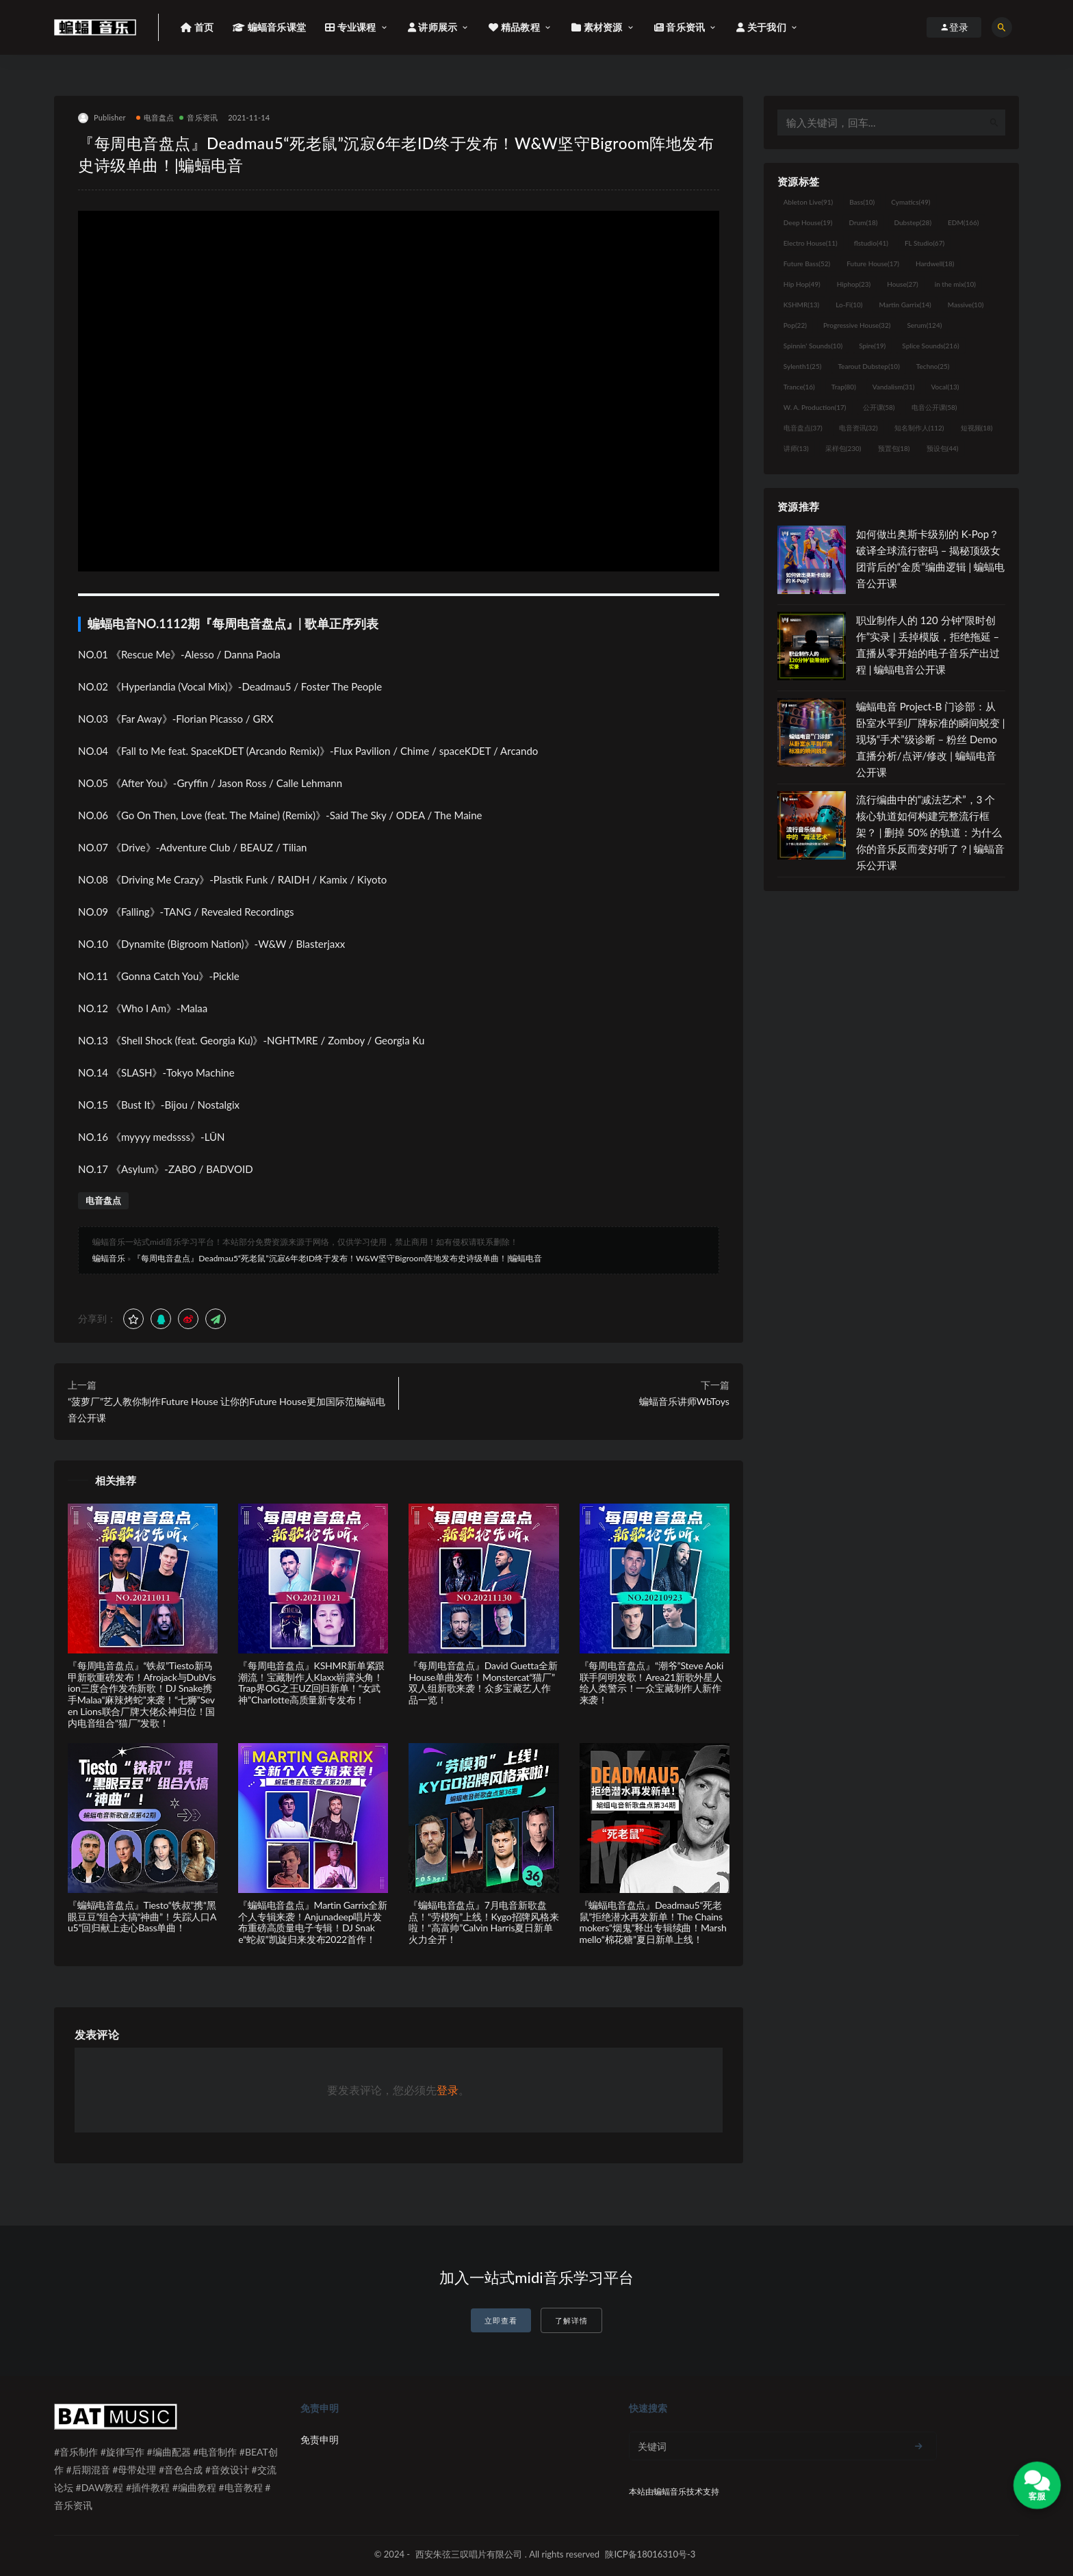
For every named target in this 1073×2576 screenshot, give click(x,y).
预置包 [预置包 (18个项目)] (894, 448)
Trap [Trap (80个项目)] (843, 387)
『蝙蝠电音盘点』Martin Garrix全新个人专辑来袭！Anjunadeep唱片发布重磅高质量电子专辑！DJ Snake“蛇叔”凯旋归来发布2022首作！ (312, 1922)
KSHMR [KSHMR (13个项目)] (801, 304)
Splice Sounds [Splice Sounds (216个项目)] (930, 346)
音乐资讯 (198, 117)
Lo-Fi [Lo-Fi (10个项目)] (849, 304)
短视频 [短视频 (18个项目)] (977, 428)
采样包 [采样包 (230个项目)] (843, 448)
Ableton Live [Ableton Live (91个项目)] (808, 202)
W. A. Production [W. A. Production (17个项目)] (815, 407)
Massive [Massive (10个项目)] (966, 304)
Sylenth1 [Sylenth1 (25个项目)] (803, 366)
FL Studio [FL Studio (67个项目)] (924, 243)
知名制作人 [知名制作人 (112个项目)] (919, 428)
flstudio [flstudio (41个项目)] (871, 243)
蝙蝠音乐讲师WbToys (684, 1401)
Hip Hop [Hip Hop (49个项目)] (802, 284)
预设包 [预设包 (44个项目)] (943, 448)
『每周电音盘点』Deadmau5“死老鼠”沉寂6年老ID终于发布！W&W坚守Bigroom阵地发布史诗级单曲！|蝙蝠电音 (337, 1258)
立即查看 (500, 2320)
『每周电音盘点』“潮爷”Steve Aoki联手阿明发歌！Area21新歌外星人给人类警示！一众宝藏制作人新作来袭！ (652, 1682)
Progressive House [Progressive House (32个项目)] (856, 325)
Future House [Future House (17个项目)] (872, 263)
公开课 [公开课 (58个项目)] (879, 407)
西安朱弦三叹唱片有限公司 (468, 2554)
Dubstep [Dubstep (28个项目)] (913, 222)
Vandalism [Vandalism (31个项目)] (893, 387)
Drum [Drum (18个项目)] (863, 222)
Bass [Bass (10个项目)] (862, 202)
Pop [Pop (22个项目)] (795, 325)
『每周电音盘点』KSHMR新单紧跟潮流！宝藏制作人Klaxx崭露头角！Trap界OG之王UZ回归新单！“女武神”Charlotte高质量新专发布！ (311, 1682)
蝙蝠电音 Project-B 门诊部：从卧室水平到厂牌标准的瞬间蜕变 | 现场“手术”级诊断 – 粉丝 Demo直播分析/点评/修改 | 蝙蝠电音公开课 (930, 739)
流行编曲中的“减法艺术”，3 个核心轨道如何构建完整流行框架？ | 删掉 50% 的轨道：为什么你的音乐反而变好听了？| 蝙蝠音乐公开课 (930, 832)
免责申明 (319, 2439)
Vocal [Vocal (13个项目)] (945, 387)
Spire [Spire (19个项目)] (872, 346)
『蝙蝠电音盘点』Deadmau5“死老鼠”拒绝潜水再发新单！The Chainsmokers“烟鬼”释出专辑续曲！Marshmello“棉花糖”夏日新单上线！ (653, 1922)
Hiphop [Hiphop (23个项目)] (854, 284)
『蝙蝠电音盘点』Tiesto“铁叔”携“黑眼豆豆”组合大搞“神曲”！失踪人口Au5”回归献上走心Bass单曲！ (142, 1916)
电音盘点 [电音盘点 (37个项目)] (803, 428)
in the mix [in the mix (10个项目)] (955, 284)
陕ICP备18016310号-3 (650, 2554)
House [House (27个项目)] (902, 284)
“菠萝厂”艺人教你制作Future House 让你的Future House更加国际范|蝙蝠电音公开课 (226, 1409)
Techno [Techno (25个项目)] (933, 366)
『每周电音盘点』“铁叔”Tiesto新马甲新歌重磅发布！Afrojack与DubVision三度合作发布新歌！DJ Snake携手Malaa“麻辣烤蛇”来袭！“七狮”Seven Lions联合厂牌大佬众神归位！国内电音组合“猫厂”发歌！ (142, 1694)
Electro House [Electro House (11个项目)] (811, 243)
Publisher (102, 118)
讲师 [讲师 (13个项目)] (796, 448)
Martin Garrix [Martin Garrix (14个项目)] (905, 304)
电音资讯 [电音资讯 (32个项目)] (858, 428)
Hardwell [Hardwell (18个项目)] (935, 263)
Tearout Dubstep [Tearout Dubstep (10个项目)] (868, 366)
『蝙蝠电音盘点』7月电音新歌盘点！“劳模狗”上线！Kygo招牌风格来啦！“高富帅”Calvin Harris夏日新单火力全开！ (483, 1922)
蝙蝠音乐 (108, 1258)
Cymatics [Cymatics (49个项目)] (910, 202)
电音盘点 (155, 117)
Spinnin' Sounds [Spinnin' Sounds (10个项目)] (813, 346)
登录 (447, 2089)
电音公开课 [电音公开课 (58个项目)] (934, 407)
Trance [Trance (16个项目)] (799, 387)
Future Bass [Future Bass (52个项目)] (807, 263)
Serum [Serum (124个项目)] (924, 325)
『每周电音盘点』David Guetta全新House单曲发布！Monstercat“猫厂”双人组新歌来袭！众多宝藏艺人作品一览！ (483, 1682)
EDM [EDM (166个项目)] (963, 222)
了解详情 (571, 2320)
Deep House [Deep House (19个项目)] (808, 222)
